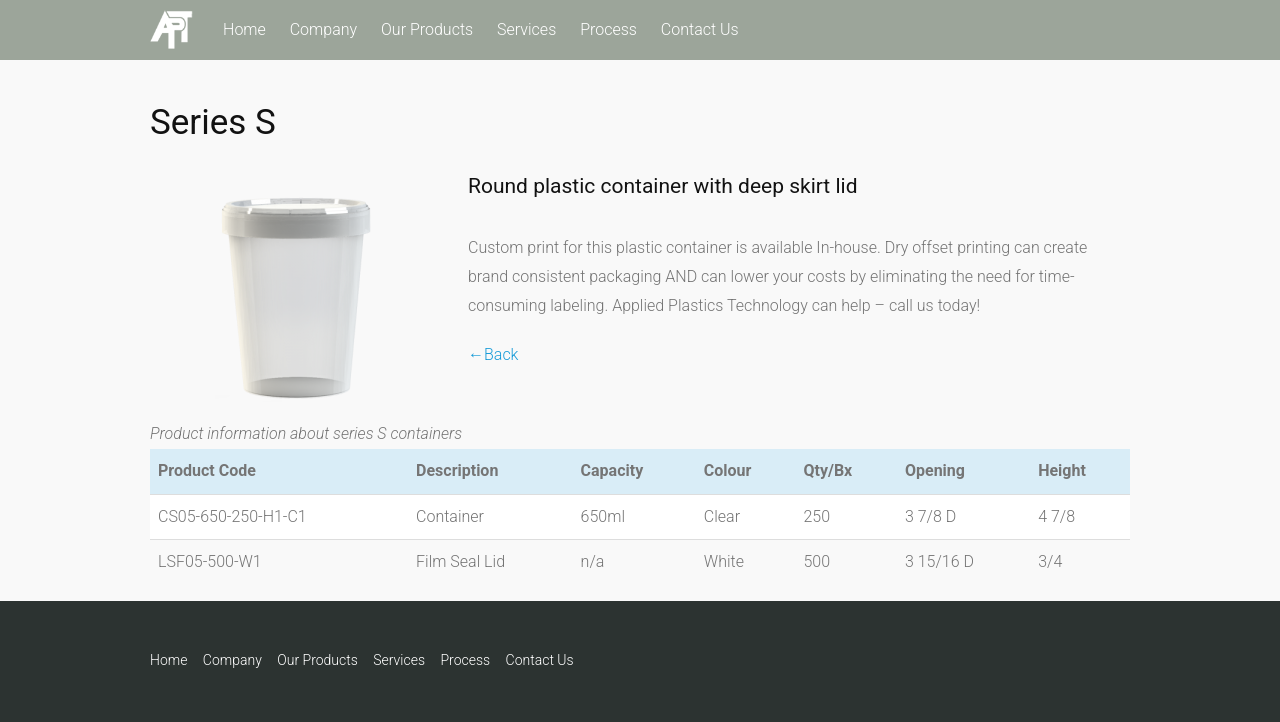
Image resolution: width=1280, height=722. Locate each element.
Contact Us (700, 29)
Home (244, 29)
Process (608, 29)
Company (323, 29)
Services (526, 29)
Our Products (427, 29)
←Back (493, 354)
